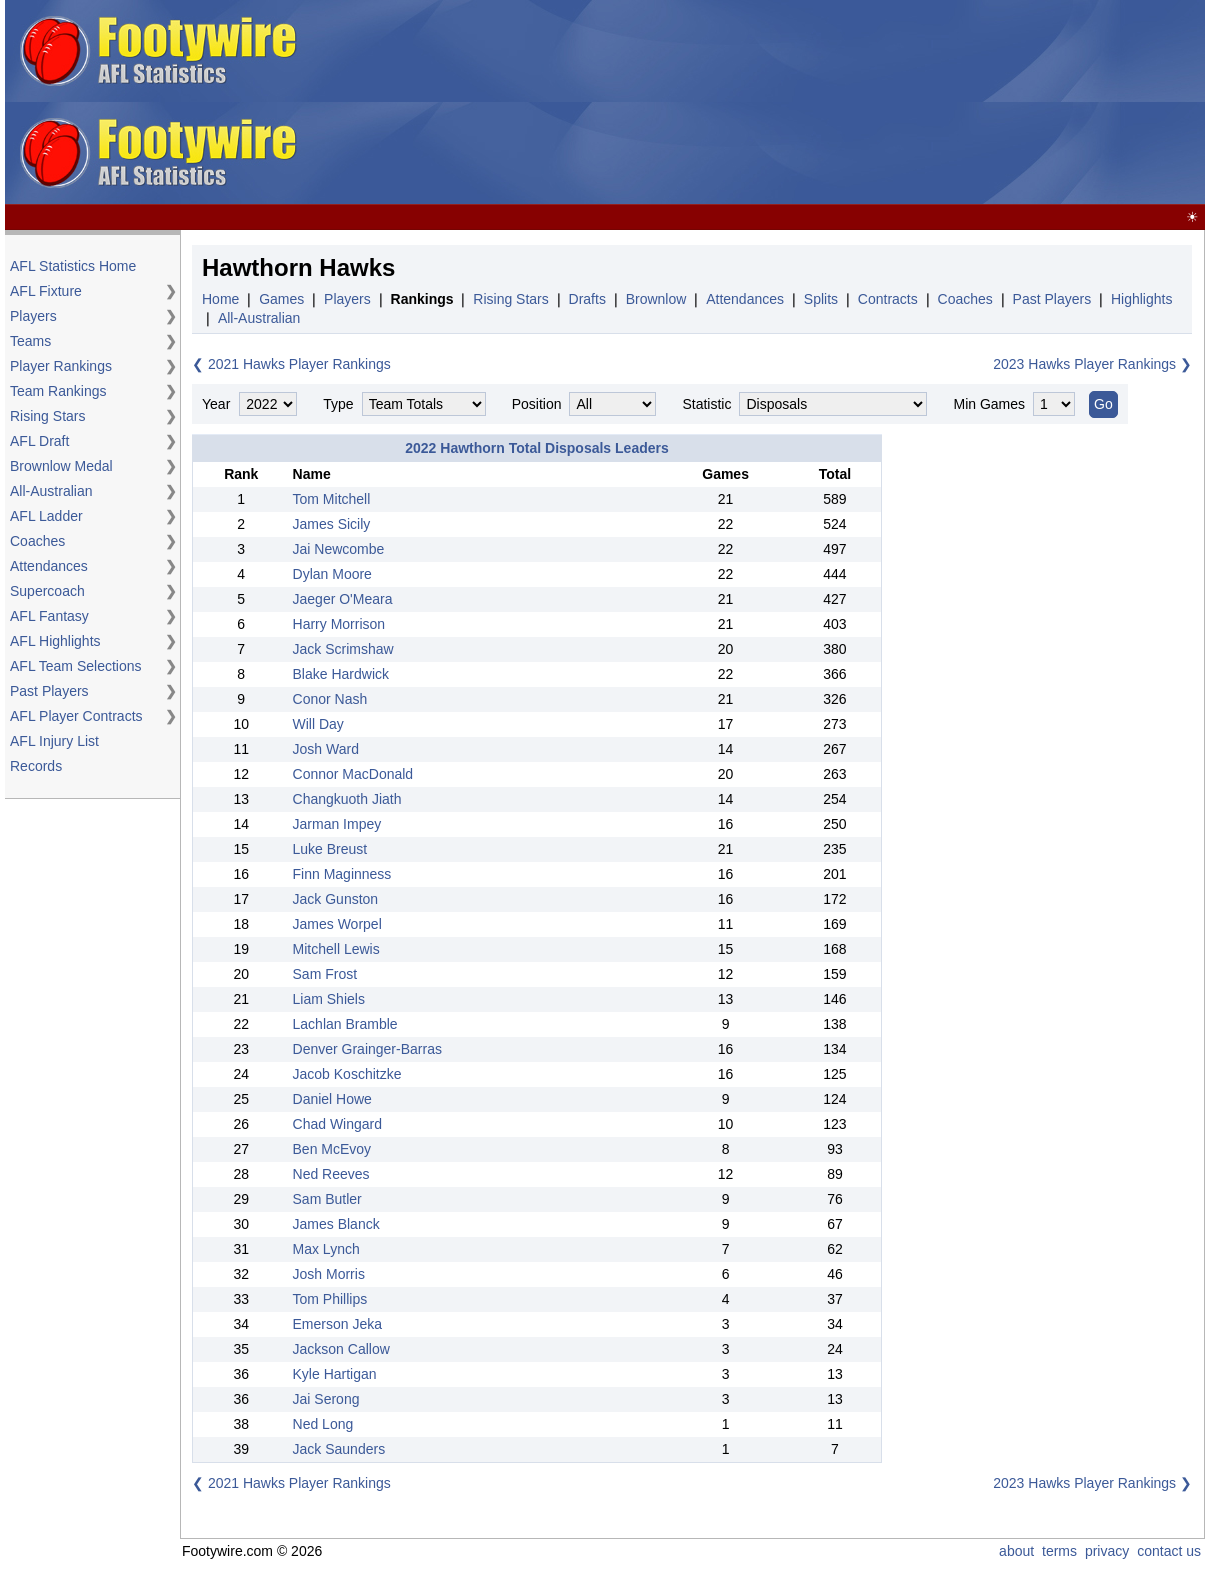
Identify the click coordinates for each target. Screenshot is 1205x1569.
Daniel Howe (332, 1099)
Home (220, 299)
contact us (1169, 1551)
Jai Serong (326, 1399)
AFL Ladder (46, 516)
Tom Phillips (330, 1299)
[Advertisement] (722, 103)
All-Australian (51, 491)
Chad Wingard (338, 1124)
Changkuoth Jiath (347, 799)
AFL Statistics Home (73, 266)
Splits (821, 299)
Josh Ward (326, 749)
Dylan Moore (332, 574)
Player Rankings (61, 366)
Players (33, 316)
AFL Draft (39, 441)
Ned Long (323, 1424)
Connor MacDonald (353, 774)
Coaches (37, 541)
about (1016, 1551)
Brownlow (656, 299)
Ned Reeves (331, 1174)
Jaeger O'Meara (343, 599)
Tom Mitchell (332, 499)
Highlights (1141, 299)
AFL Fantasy (49, 616)
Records (36, 766)
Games (281, 299)
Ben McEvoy (332, 1149)
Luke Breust (330, 849)
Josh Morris (329, 1274)
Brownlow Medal (61, 466)
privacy (1107, 1551)
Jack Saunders (339, 1449)
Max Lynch (326, 1249)
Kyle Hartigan (335, 1374)
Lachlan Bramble (345, 1024)
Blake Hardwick (341, 674)
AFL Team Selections (76, 666)
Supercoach (47, 591)
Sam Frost (325, 974)
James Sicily (332, 524)
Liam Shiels (329, 999)
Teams (30, 341)
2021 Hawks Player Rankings (299, 364)
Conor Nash (330, 699)
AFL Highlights (55, 641)
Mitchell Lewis (336, 949)
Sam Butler (327, 1199)
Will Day (318, 724)
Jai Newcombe (339, 549)
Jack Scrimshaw (343, 649)
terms (1059, 1551)
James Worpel (337, 924)
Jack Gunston (336, 899)
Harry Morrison (339, 624)
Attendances (49, 566)
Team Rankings (58, 391)
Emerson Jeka (337, 1324)
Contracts (888, 299)
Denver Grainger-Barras (367, 1049)
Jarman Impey (337, 824)
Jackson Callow (341, 1349)
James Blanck (336, 1224)
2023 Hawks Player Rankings (1084, 364)
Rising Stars (47, 416)
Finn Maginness (342, 874)
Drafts (587, 299)
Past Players (49, 691)
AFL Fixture (46, 291)
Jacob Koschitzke (347, 1074)
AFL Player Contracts (76, 716)
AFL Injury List (54, 741)
